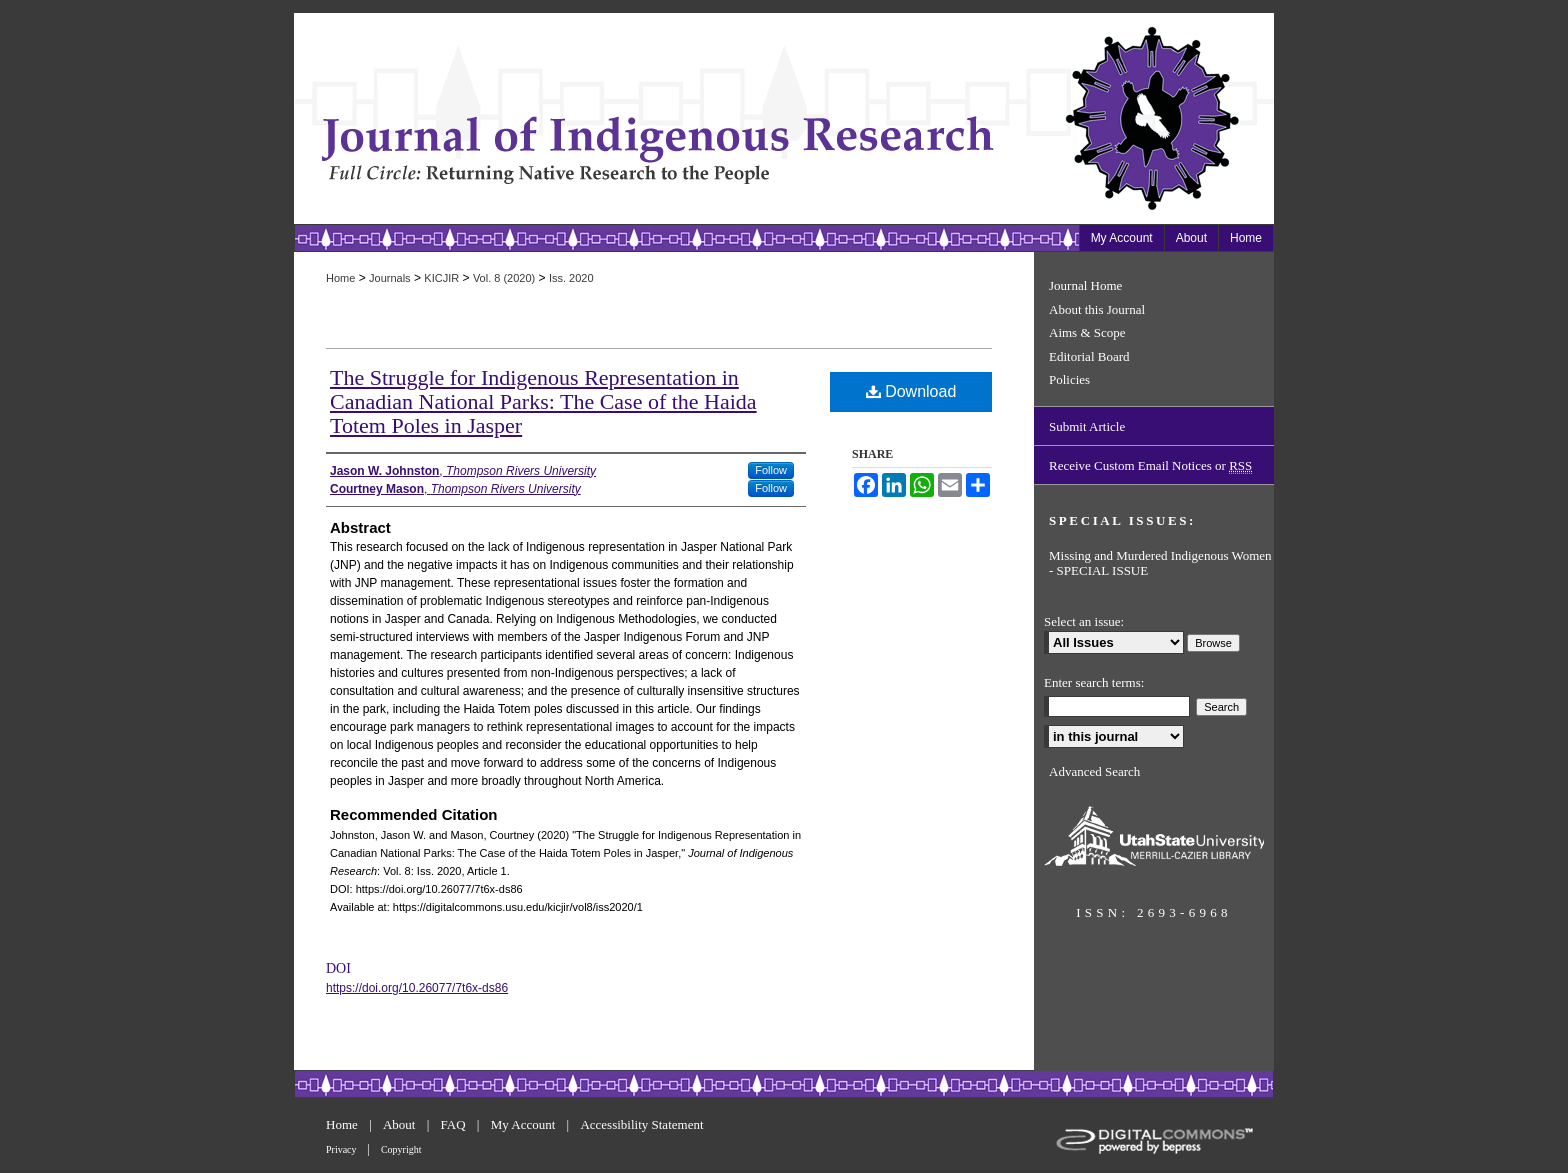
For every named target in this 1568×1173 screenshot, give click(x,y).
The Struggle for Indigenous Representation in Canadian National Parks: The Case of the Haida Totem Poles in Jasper (543, 401)
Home (340, 278)
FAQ (455, 1124)
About (401, 1124)
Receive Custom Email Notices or (1150, 466)
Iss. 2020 (571, 278)
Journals (390, 278)
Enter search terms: (1094, 682)
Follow (771, 470)
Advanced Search (1094, 771)
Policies (1069, 379)
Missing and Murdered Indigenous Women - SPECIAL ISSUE (1160, 563)
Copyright (401, 1149)
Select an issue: (1084, 621)
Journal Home (1085, 285)
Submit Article (1087, 426)
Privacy (342, 1149)
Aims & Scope (1087, 332)
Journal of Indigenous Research (664, 118)
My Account (525, 1124)
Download (911, 391)
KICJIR (441, 278)
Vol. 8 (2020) (504, 278)
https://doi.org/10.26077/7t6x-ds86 (417, 988)
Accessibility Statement (641, 1124)
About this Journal (1097, 309)
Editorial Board (1089, 356)
